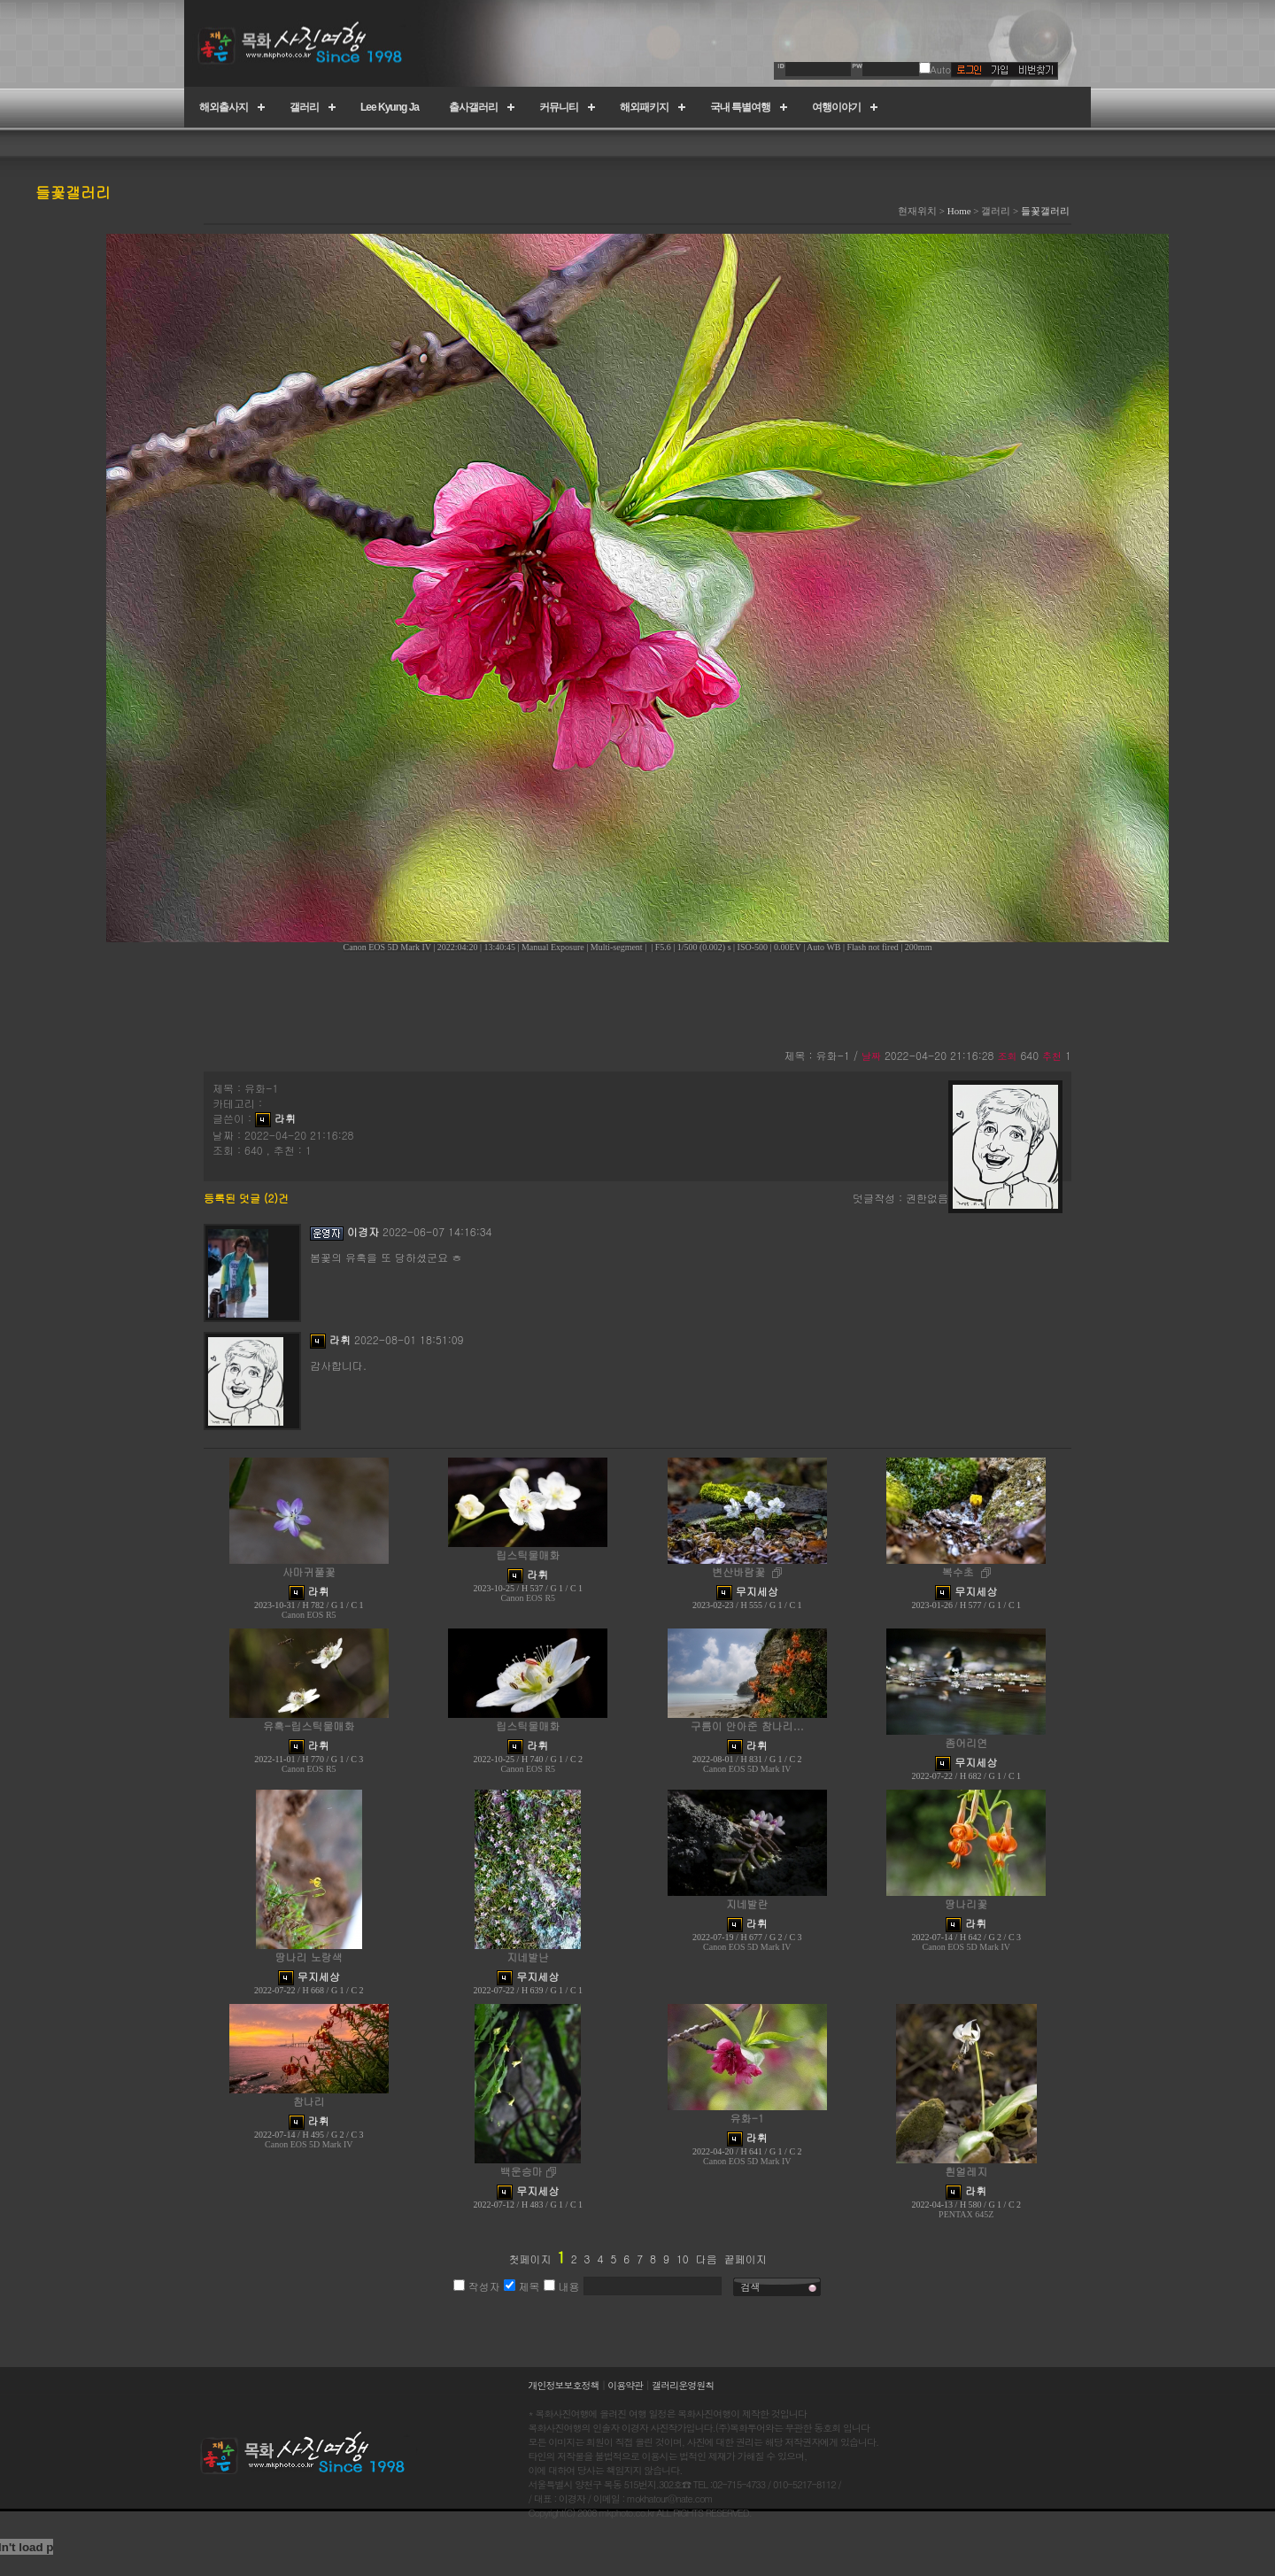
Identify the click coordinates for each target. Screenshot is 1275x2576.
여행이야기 (836, 107)
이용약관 (625, 2385)
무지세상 (757, 1590)
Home (959, 210)
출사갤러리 (473, 107)
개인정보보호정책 (564, 2385)
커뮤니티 (558, 107)
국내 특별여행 (740, 107)
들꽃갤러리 (1045, 210)
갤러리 (304, 107)
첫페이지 (529, 2258)
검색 (751, 2287)
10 (682, 2258)
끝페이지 (745, 2258)
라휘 (285, 1118)
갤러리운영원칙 (683, 2385)
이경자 (363, 1231)
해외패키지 (644, 107)
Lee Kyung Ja (389, 107)
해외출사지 (223, 107)
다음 (706, 2258)
